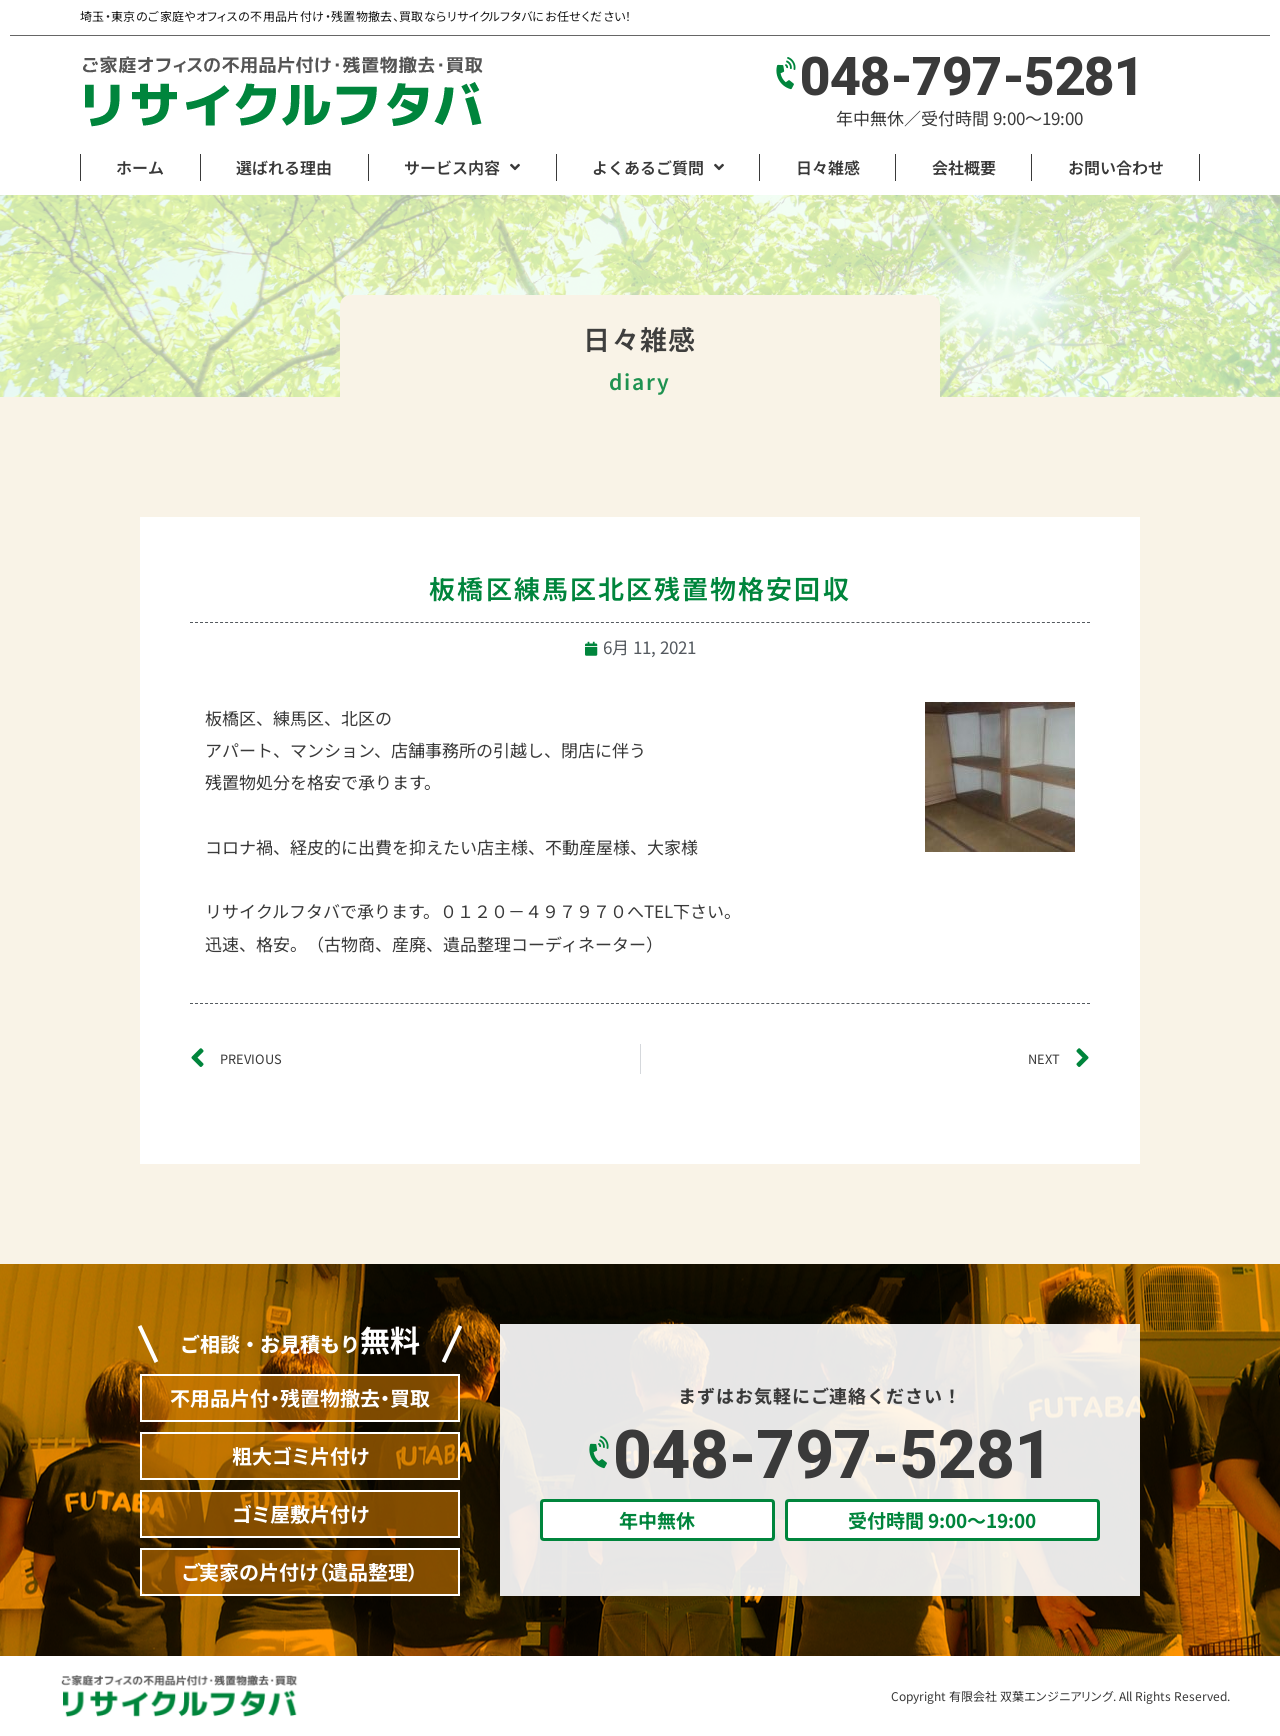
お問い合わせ (1116, 167)
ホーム (140, 167)
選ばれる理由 (284, 167)
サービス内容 (462, 167)
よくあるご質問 (658, 167)
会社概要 (964, 167)
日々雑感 (828, 167)
